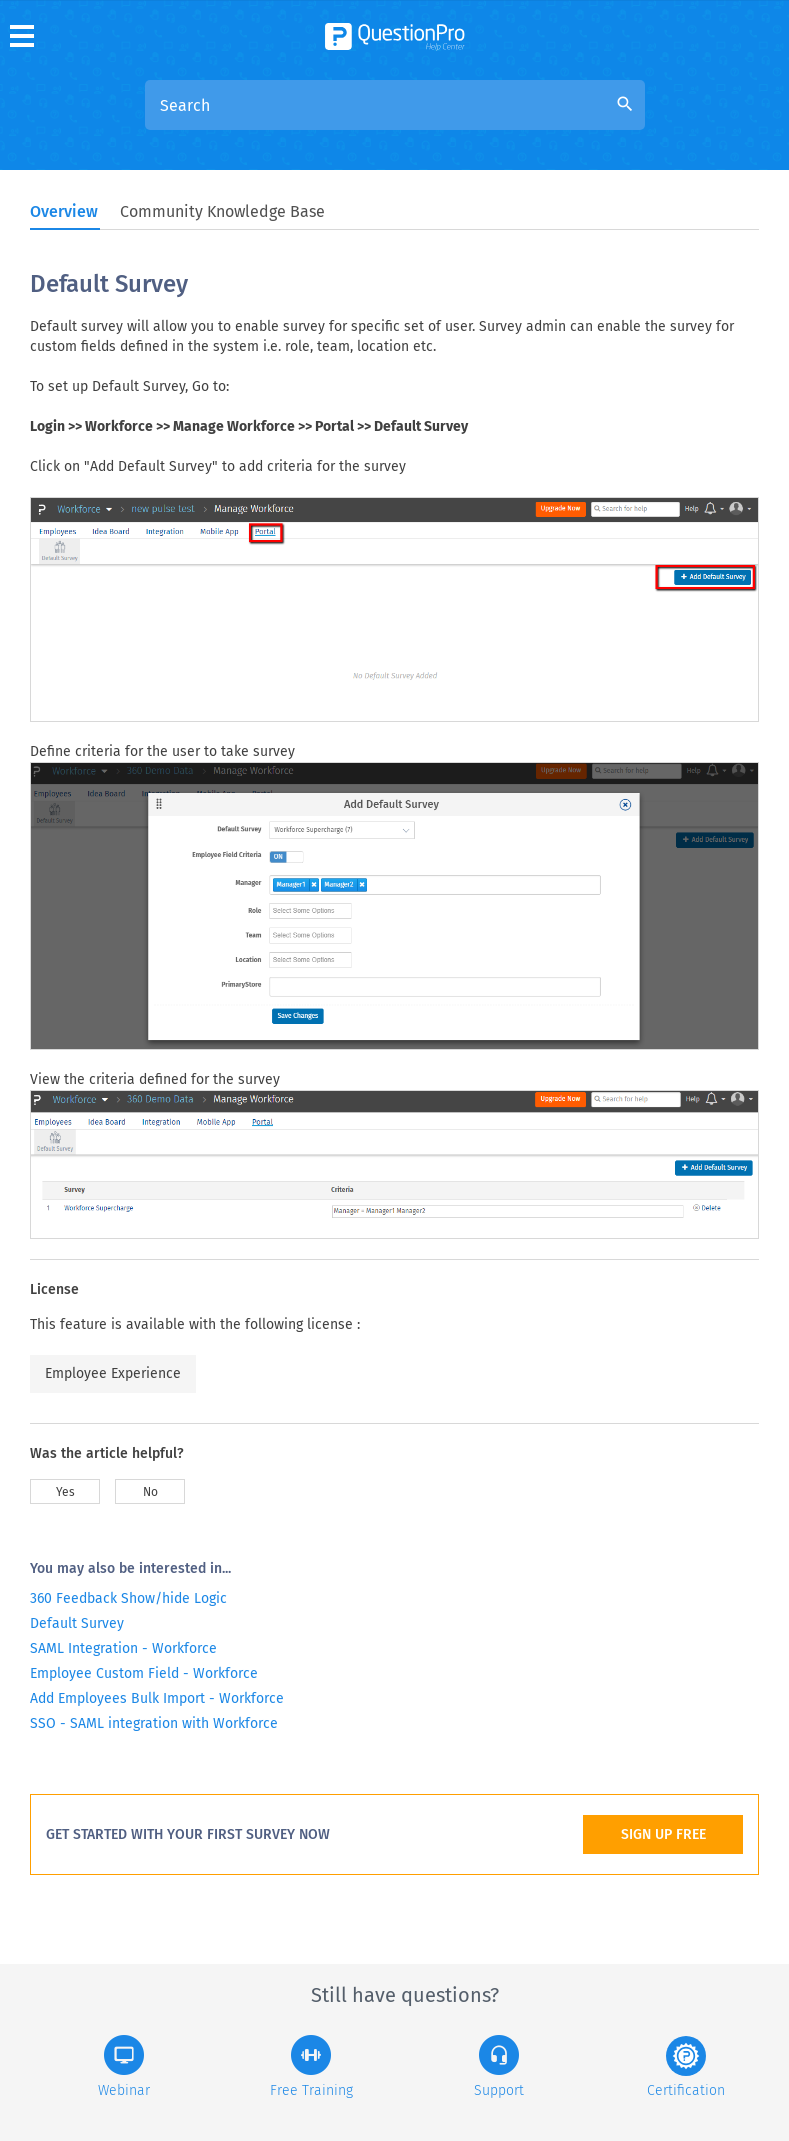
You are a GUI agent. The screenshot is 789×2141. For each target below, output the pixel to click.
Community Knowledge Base (222, 211)
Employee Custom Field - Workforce (144, 1673)
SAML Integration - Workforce (123, 1648)
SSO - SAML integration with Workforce (154, 1723)
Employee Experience (113, 1373)
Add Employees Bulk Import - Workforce (157, 1698)
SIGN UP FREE (663, 1834)
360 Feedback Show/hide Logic (128, 1598)
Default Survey (77, 1623)
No (150, 1492)
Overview (64, 211)
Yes (65, 1492)
